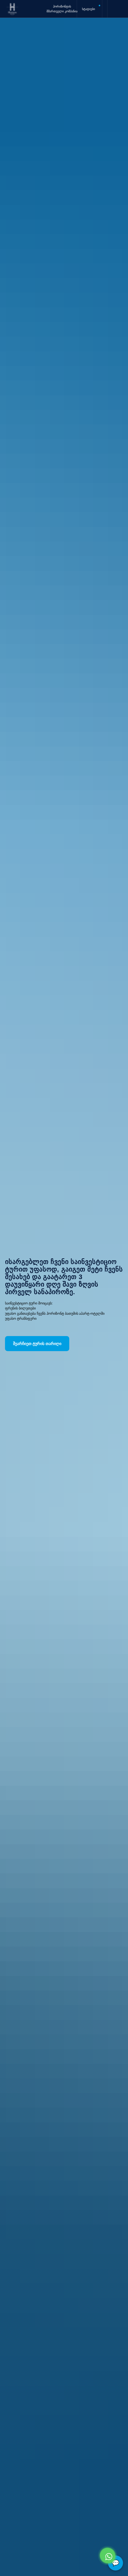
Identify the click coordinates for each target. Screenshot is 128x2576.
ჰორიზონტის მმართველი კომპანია (61, 9)
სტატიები (88, 9)
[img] (116, 9)
